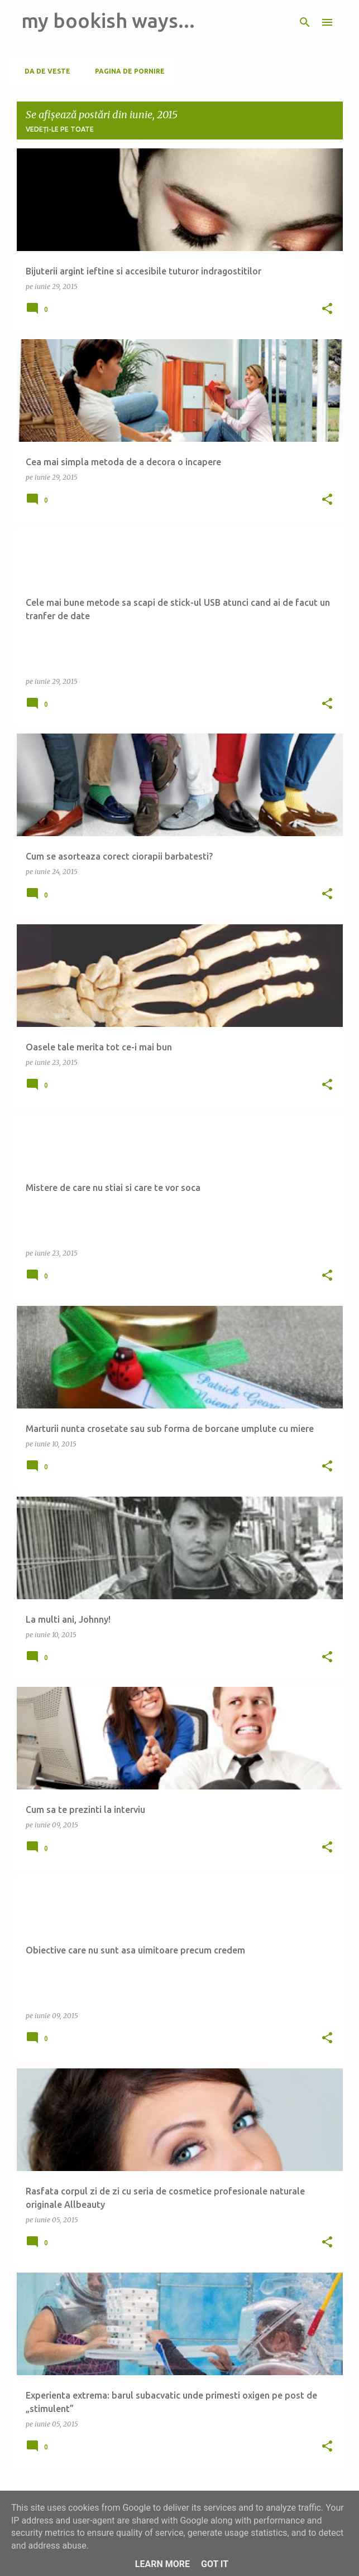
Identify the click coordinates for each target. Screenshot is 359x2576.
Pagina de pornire (126, 71)
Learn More (162, 2564)
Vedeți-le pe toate (60, 129)
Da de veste (44, 71)
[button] (327, 309)
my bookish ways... (108, 20)
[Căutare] (305, 22)
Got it (214, 2564)
